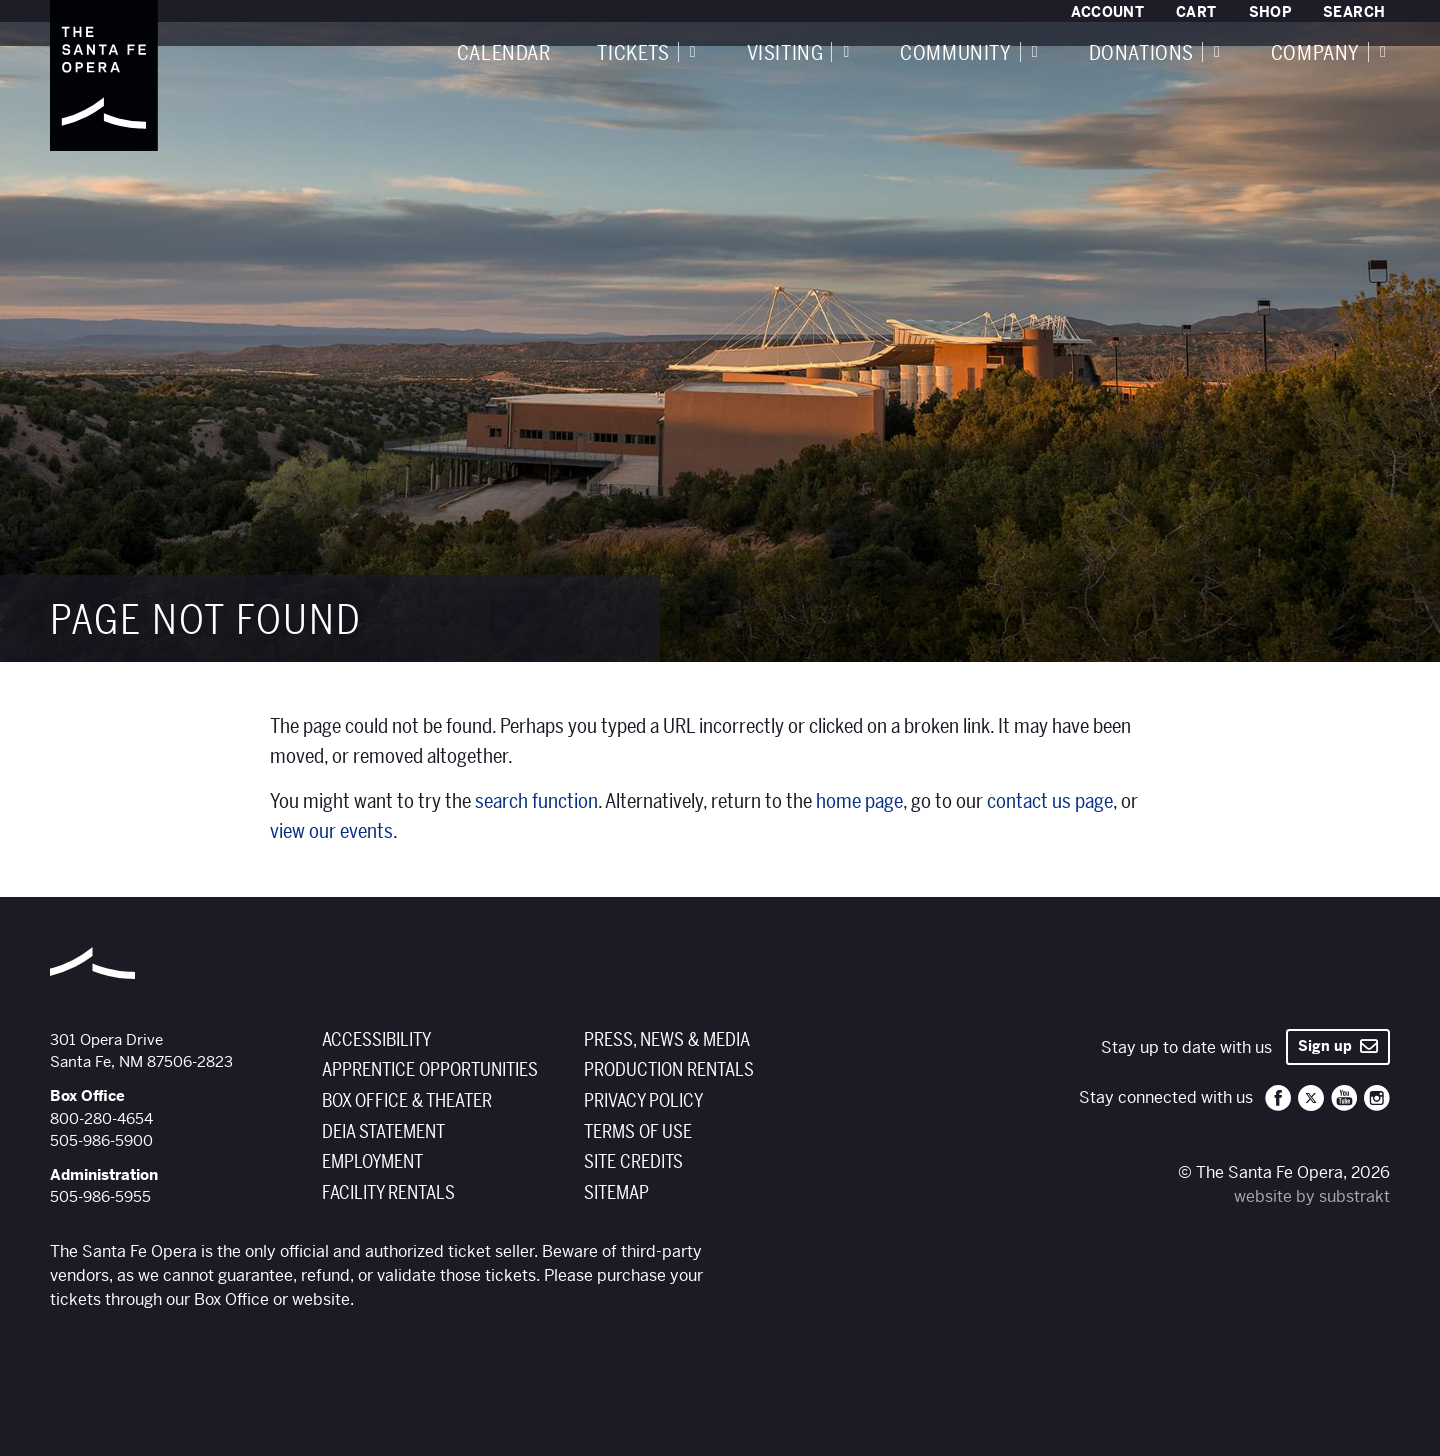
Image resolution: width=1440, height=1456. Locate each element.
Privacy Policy (643, 1101)
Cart (1196, 12)
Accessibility (376, 1040)
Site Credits (633, 1162)
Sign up (1338, 1046)
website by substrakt (1312, 1196)
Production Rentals (669, 1070)
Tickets (633, 54)
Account (1107, 12)
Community (955, 54)
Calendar (504, 54)
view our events (331, 831)
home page (859, 801)
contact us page (1050, 801)
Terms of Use (638, 1132)
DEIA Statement (383, 1132)
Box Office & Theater (407, 1101)
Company (1315, 54)
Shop (1270, 12)
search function (536, 801)
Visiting (785, 54)
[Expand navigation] (693, 52)
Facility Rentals (388, 1193)
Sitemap (616, 1193)
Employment (372, 1162)
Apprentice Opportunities (430, 1070)
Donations (1141, 54)
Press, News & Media (667, 1040)
